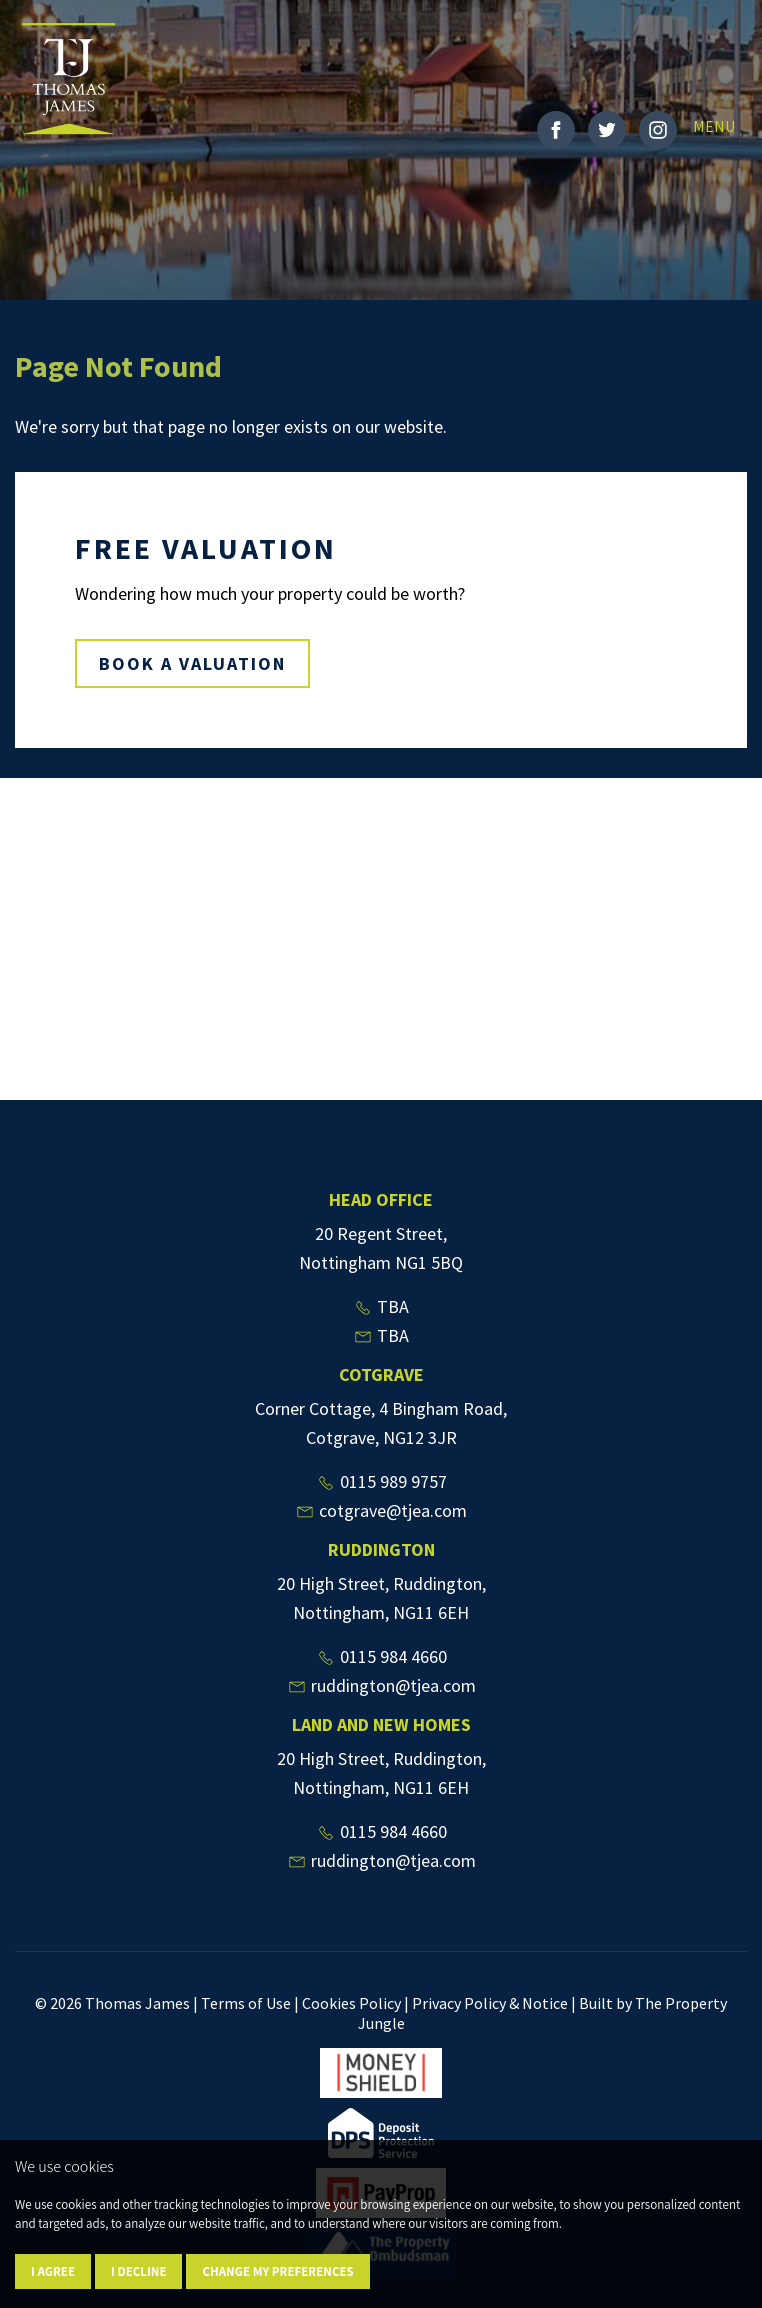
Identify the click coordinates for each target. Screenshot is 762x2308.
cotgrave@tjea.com (381, 1510)
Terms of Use (246, 2003)
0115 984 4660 (381, 1656)
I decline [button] (138, 2271)
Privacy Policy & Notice (490, 2003)
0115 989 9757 (381, 1481)
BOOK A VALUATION (192, 663)
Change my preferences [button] (277, 2271)
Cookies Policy (351, 2003)
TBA (381, 1306)
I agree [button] (53, 2271)
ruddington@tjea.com (381, 1685)
